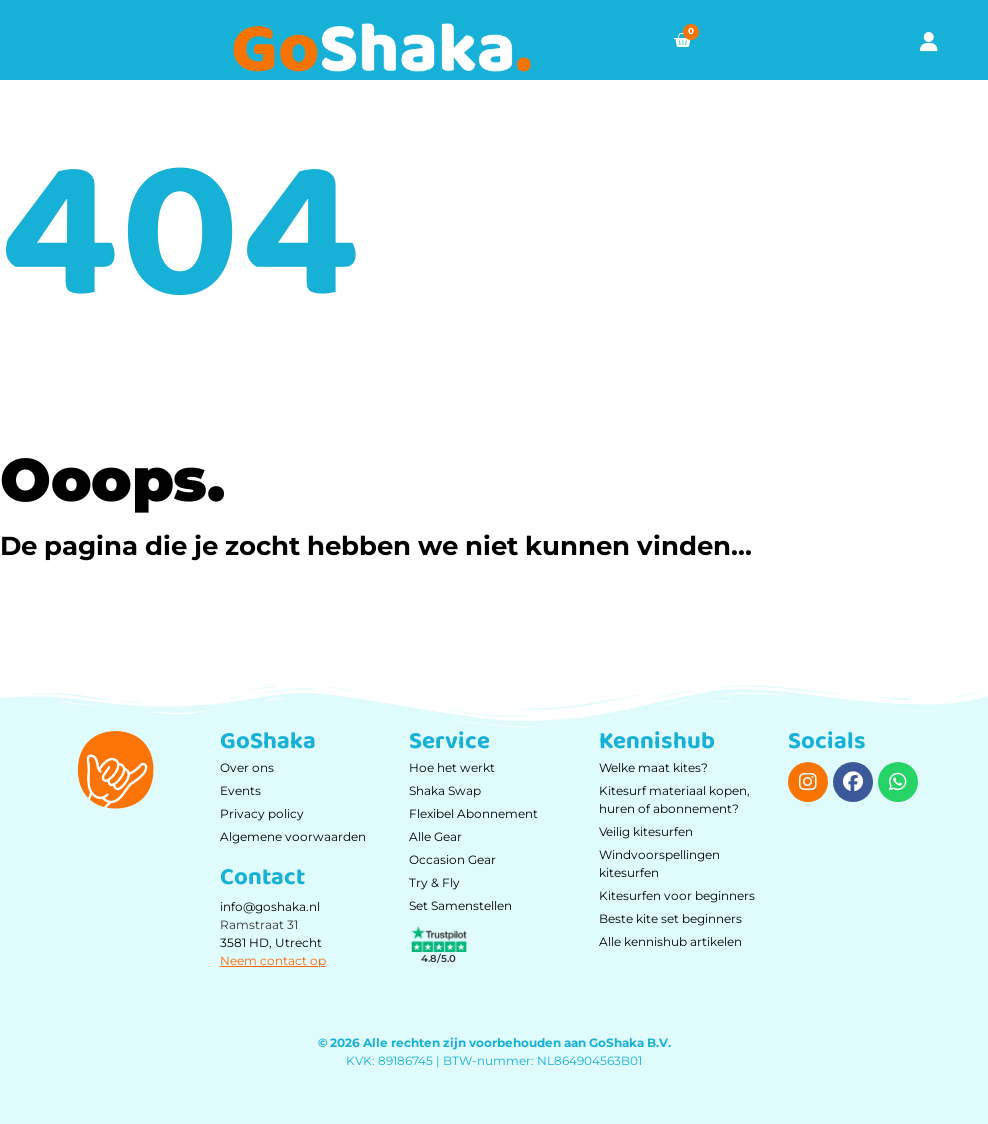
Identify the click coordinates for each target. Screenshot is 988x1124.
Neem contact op (273, 960)
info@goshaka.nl (270, 906)
